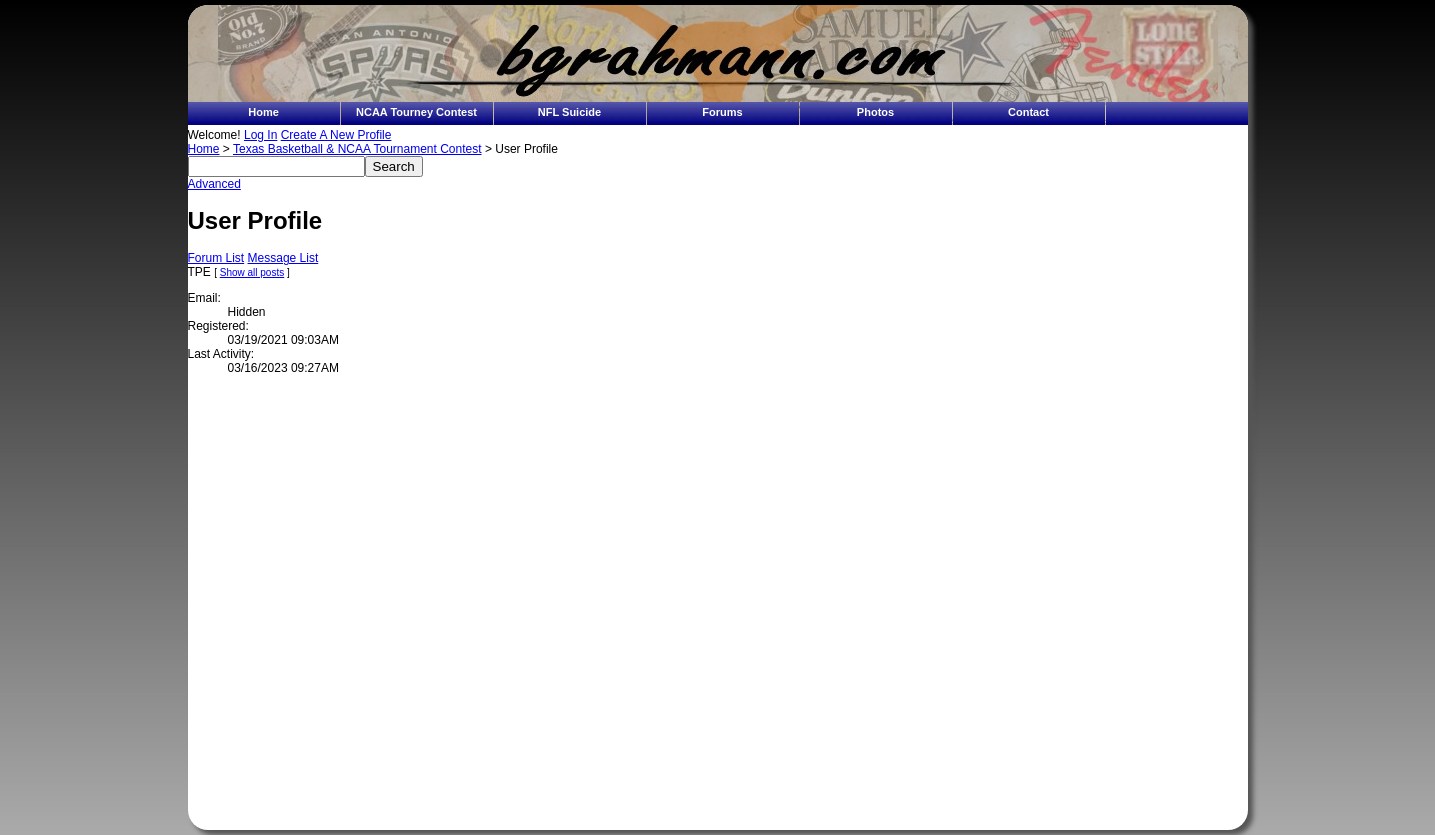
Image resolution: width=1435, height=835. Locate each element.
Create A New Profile (336, 135)
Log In (260, 135)
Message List (283, 258)
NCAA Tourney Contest (416, 112)
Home (263, 112)
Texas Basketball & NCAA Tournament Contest (357, 149)
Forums (722, 112)
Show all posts (252, 272)
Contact (1028, 112)
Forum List (216, 258)
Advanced (214, 184)
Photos (875, 112)
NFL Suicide (569, 112)
